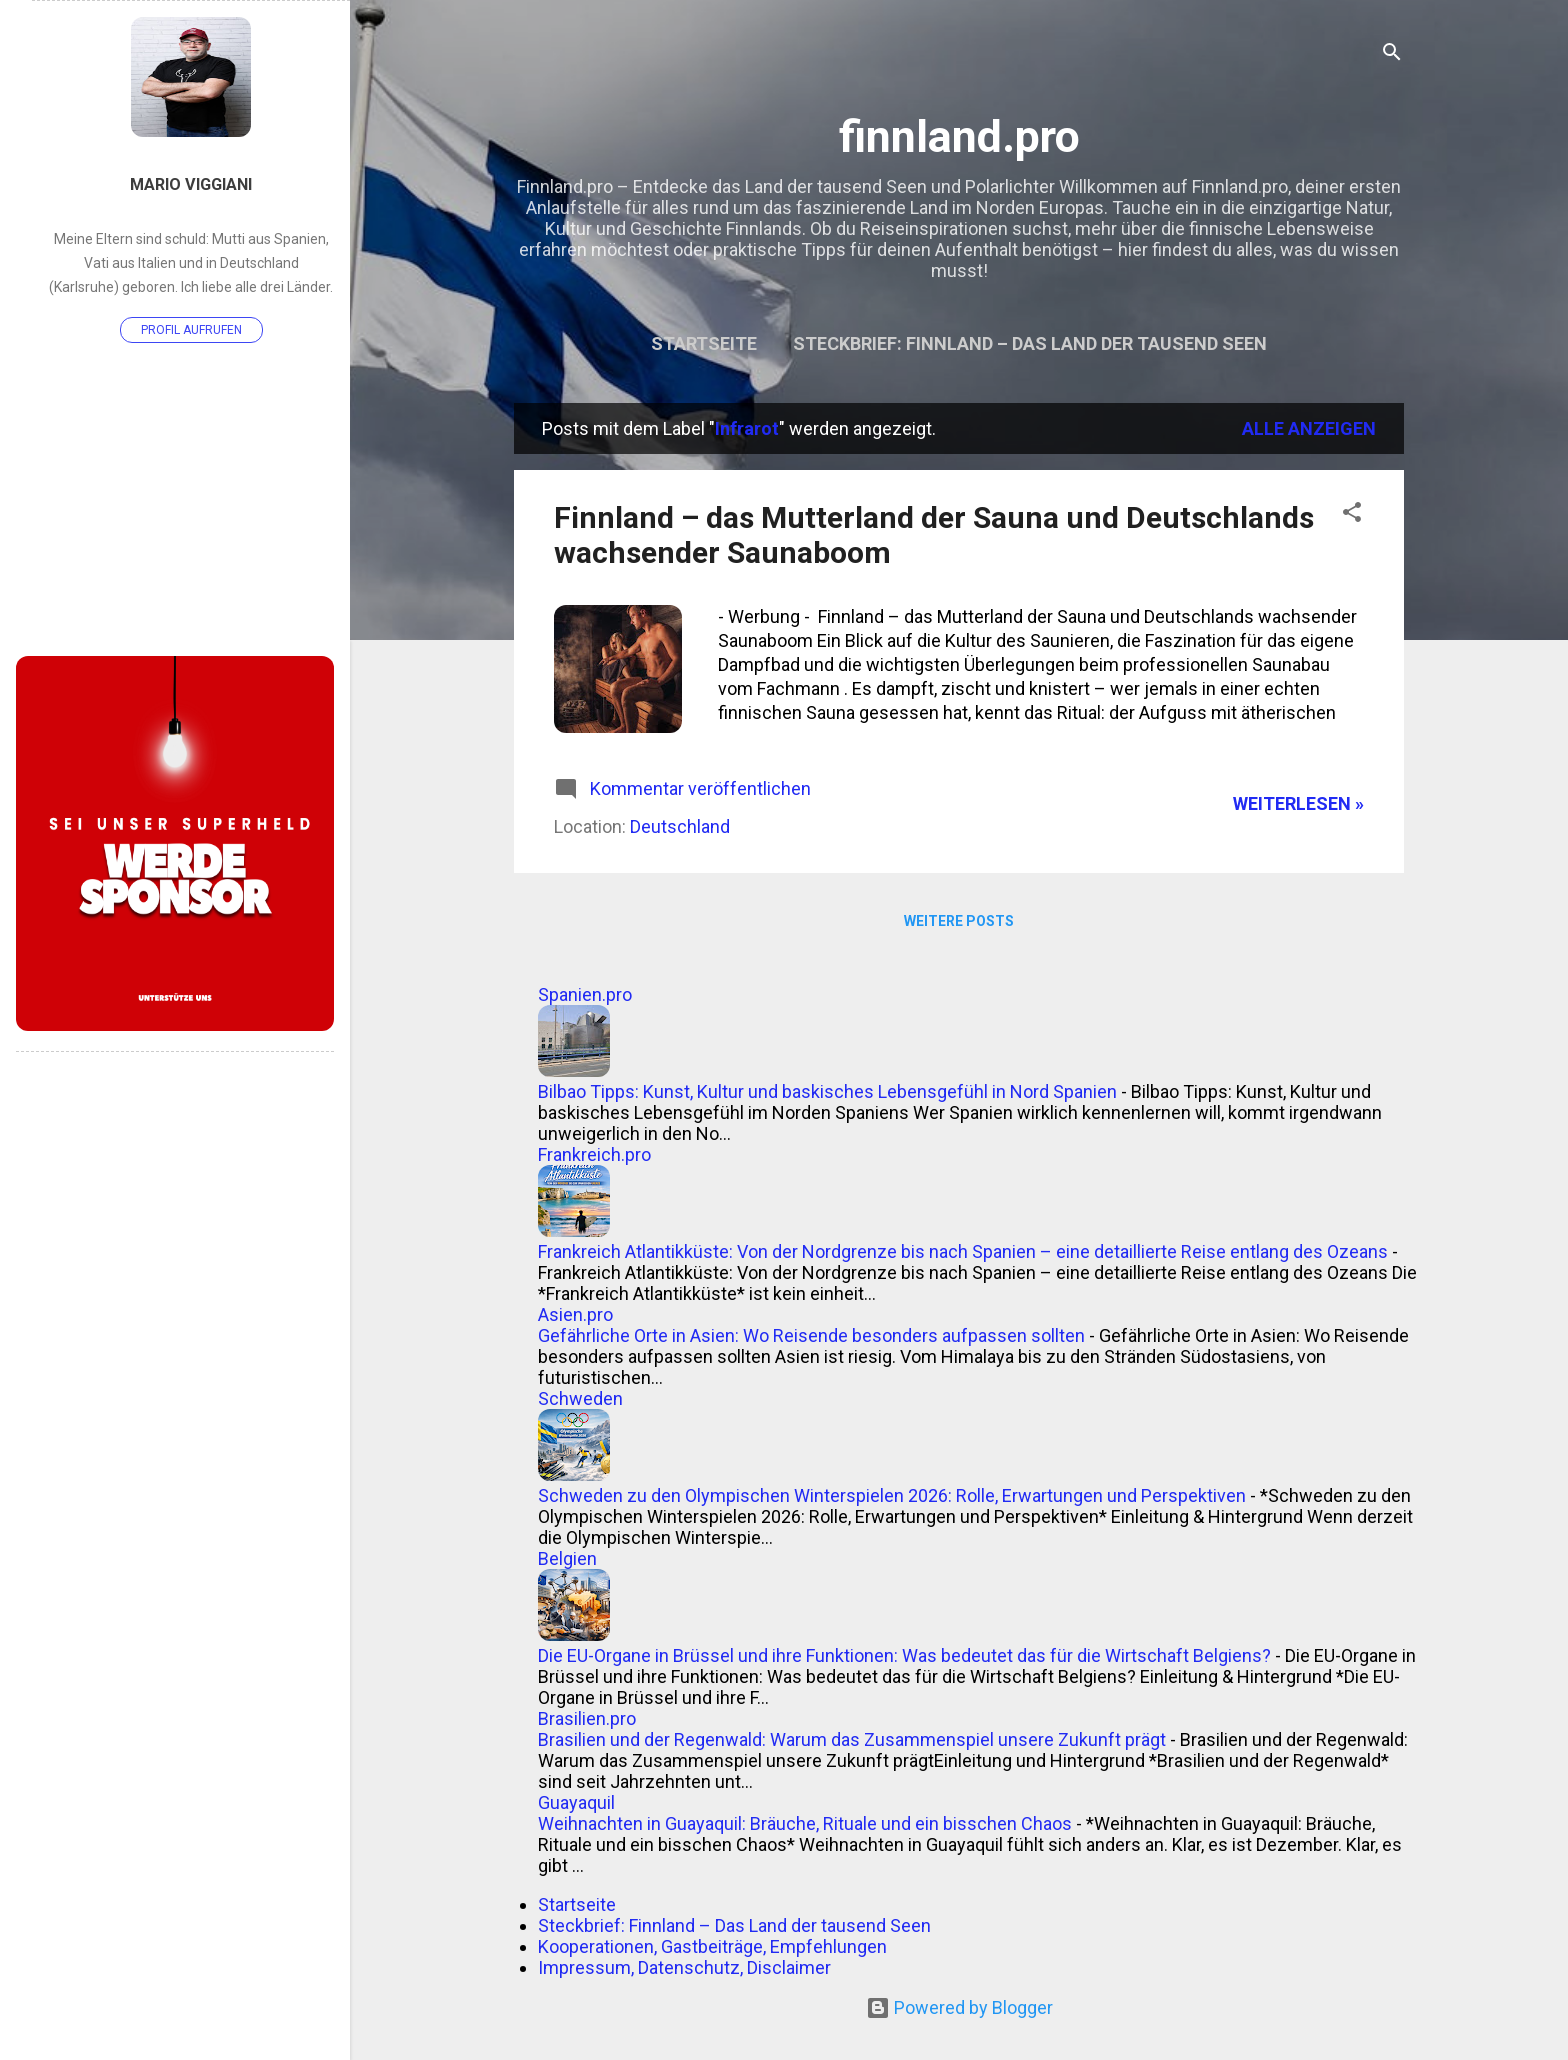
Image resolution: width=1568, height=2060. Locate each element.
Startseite (704, 343)
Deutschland (680, 826)
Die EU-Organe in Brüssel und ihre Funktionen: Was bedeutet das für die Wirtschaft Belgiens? (904, 1655)
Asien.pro (575, 1314)
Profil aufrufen (191, 330)
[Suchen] (1392, 54)
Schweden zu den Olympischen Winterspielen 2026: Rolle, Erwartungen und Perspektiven (892, 1495)
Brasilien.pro (587, 1718)
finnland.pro (959, 136)
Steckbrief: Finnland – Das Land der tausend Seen (1030, 343)
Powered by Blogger (959, 2007)
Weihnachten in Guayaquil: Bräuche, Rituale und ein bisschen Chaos (805, 1823)
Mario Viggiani (191, 184)
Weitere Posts (959, 921)
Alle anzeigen (1309, 428)
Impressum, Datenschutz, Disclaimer (684, 1967)
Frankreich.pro (594, 1154)
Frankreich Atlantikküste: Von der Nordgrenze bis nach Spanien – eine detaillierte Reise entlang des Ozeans (963, 1251)
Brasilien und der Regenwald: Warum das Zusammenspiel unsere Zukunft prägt (852, 1739)
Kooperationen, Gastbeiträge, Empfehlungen (712, 1946)
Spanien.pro (585, 994)
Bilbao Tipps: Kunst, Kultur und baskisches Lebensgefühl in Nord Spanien (827, 1091)
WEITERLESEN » (1298, 803)
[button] (1352, 515)
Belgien (567, 1558)
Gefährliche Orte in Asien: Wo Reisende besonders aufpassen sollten (811, 1335)
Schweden (580, 1398)
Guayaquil (576, 1802)
